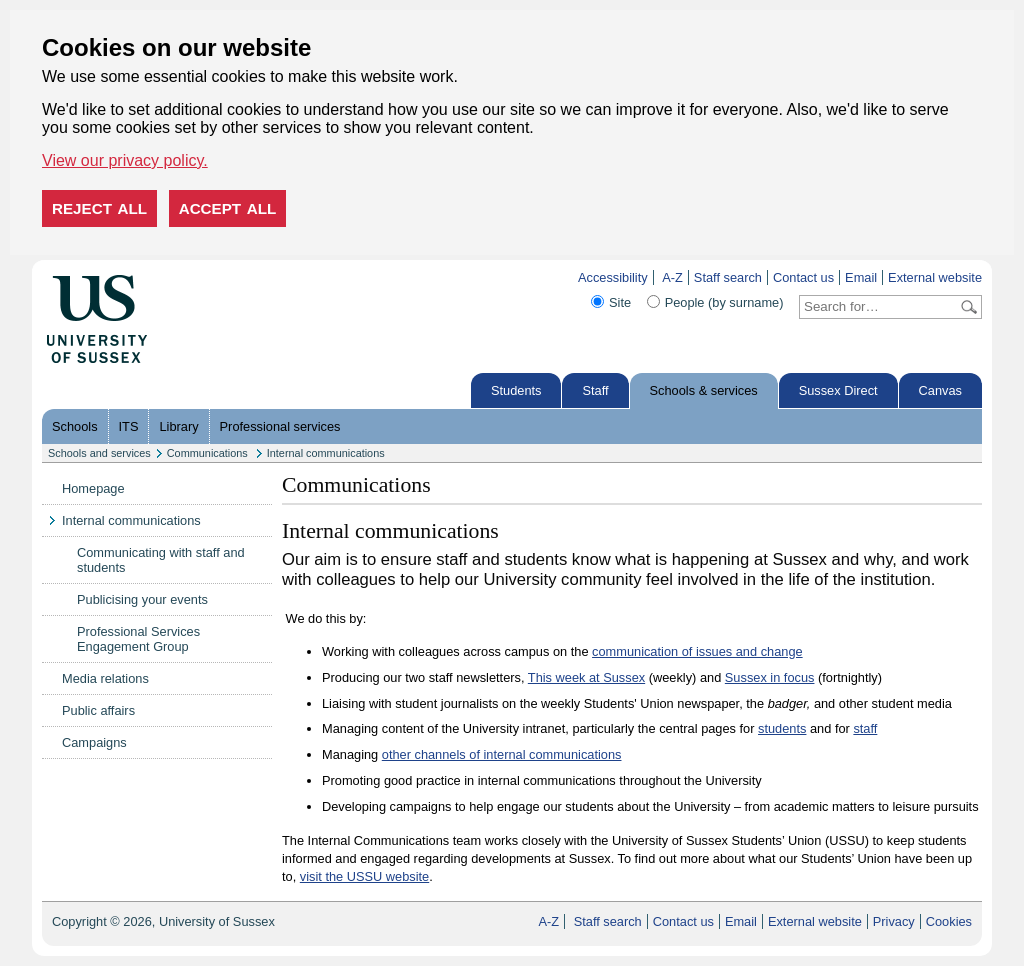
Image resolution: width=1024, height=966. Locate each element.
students (782, 728)
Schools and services (99, 453)
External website (935, 277)
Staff (595, 390)
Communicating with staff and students (161, 560)
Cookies (949, 921)
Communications (209, 453)
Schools (75, 426)
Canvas (940, 390)
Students (516, 390)
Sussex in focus (770, 677)
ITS (129, 426)
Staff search (728, 277)
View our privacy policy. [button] (125, 160)
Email (861, 277)
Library (178, 426)
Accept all (228, 208)
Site (620, 302)
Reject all (99, 208)
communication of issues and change (697, 651)
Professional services (280, 426)
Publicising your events (142, 599)
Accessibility (613, 277)
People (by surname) (724, 302)
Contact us (803, 277)
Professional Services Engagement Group (138, 639)
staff (865, 728)
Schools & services (704, 390)
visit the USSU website (364, 876)
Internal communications (326, 453)
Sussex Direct (838, 390)
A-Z (672, 277)
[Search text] (878, 307)
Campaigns (94, 742)
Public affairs (98, 710)
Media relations (105, 678)
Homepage (93, 488)
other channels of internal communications (502, 754)
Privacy (894, 921)
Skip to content (189, 277)
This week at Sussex (586, 677)
